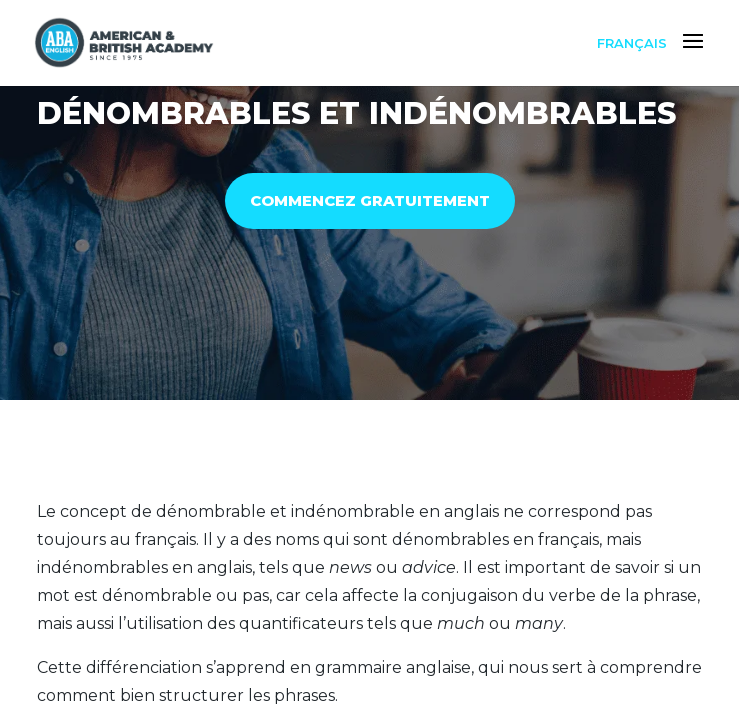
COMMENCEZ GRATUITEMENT (370, 200)
